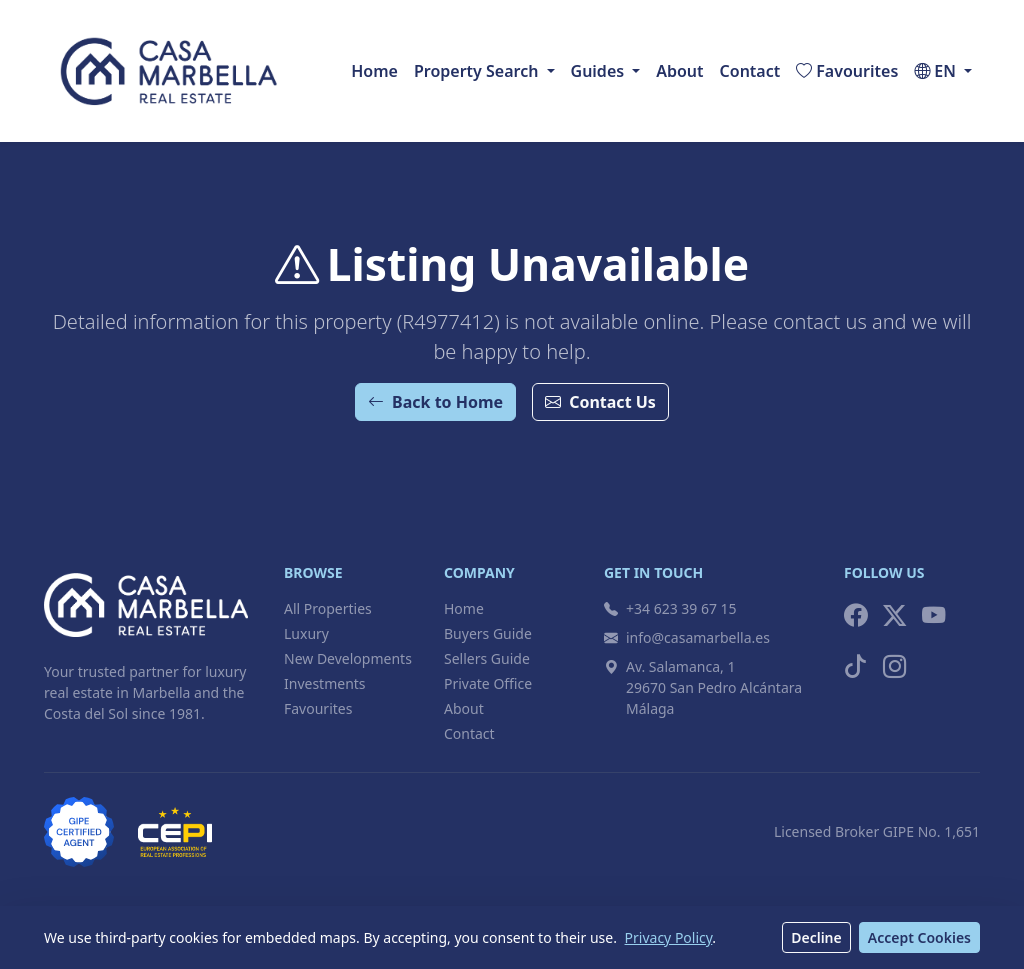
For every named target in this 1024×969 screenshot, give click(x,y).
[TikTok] (855, 666)
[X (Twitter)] (894, 615)
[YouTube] (933, 615)
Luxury (306, 633)
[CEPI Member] (175, 832)
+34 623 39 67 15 (670, 608)
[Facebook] (855, 615)
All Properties (328, 608)
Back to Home (435, 402)
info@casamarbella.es (687, 637)
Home (374, 71)
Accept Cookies (919, 937)
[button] (943, 71)
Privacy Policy (669, 937)
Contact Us (600, 402)
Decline (816, 937)
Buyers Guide (488, 633)
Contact (750, 71)
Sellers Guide (487, 658)
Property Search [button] (476, 71)
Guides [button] (598, 71)
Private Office (488, 683)
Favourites (318, 708)
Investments (325, 683)
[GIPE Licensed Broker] (79, 832)
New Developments (348, 658)
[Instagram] (894, 666)
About (679, 71)
